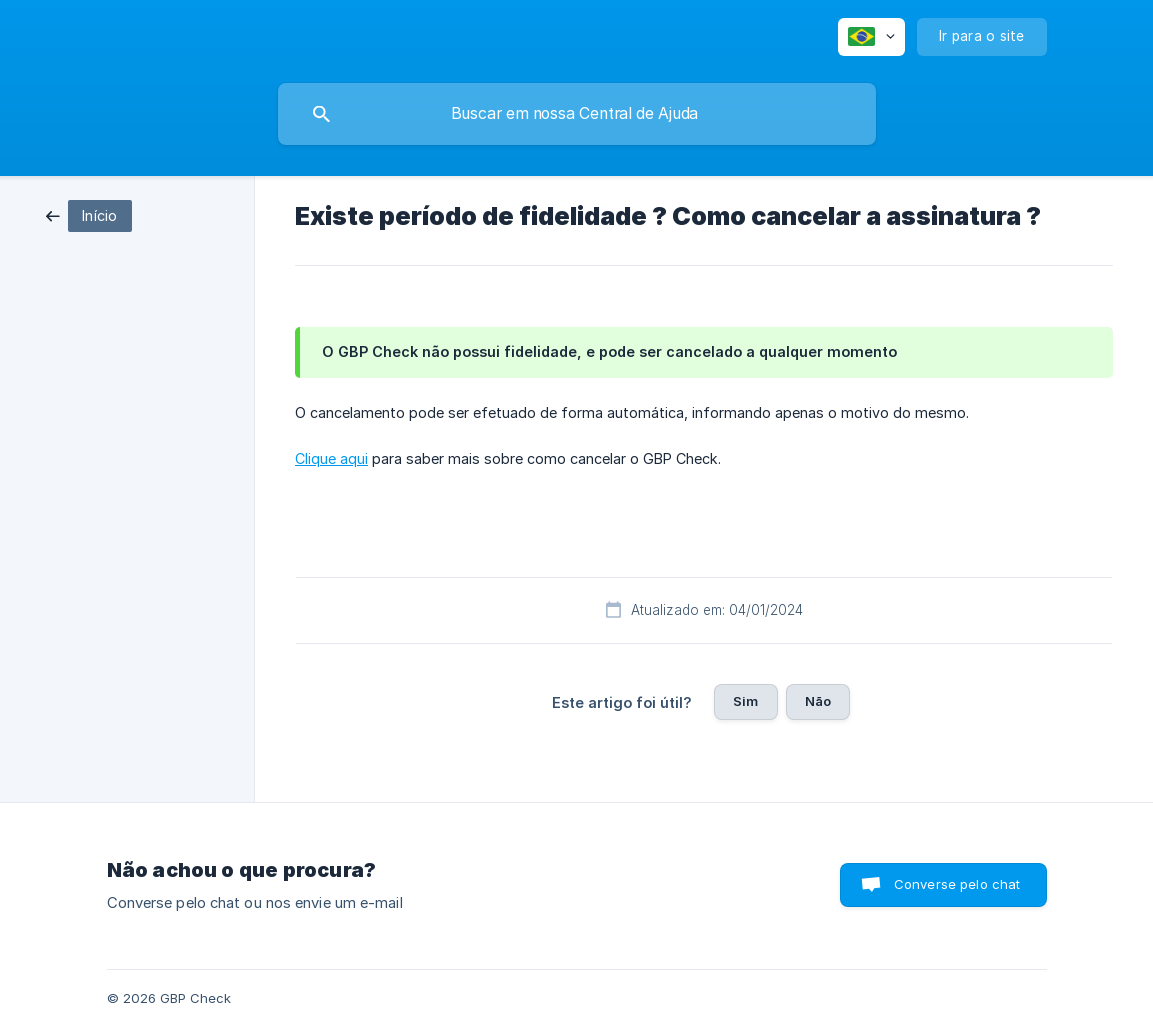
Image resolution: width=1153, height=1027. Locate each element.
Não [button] (818, 701)
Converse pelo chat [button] (957, 884)
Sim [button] (745, 701)
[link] (89, 214)
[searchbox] (577, 114)
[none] (871, 37)
